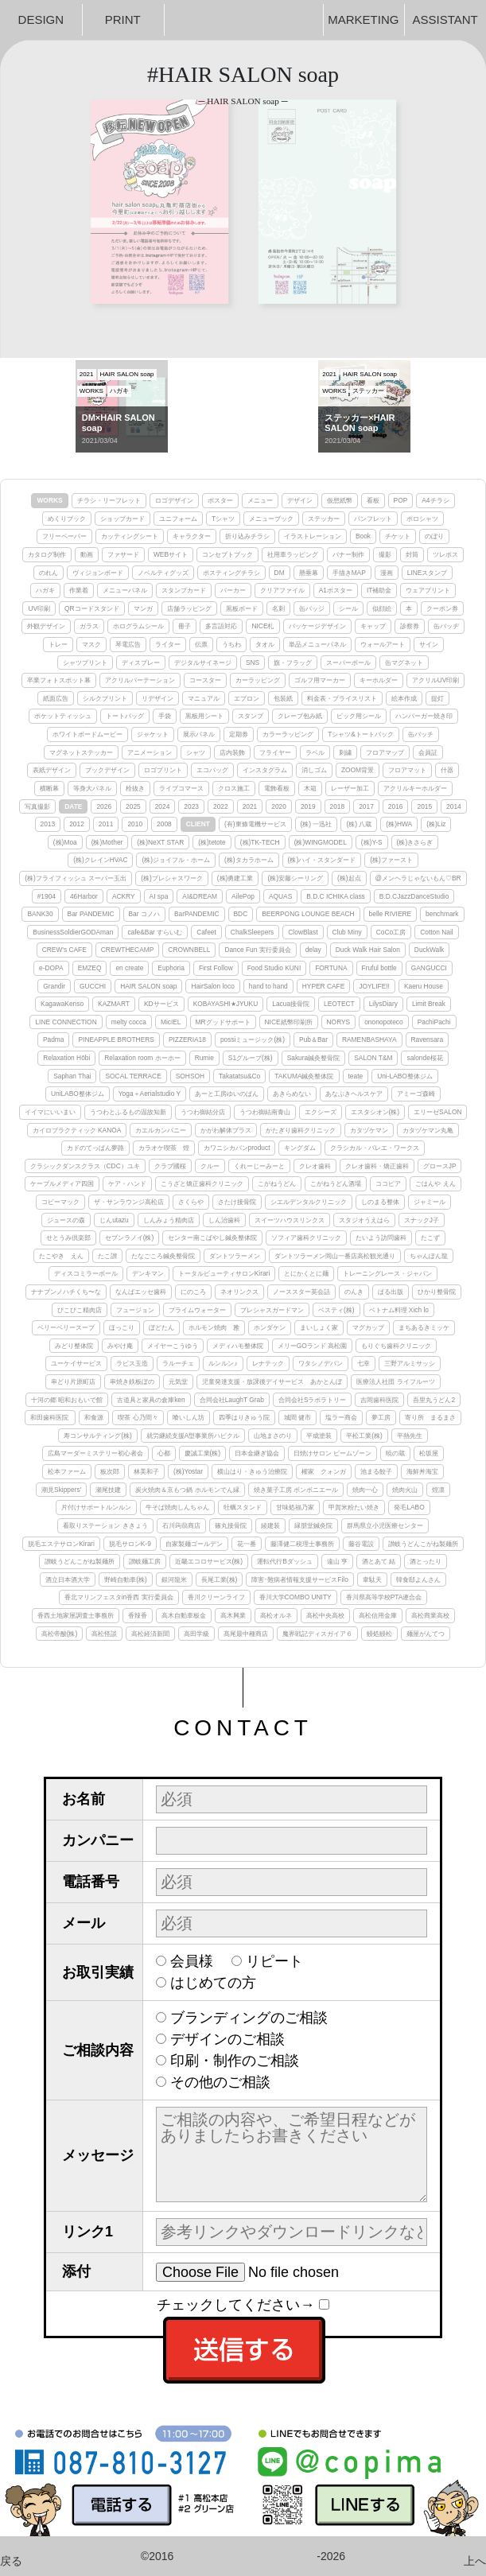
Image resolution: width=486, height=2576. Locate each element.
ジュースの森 (66, 1220)
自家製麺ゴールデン (194, 1544)
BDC (241, 914)
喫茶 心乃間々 (137, 1417)
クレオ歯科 (315, 1166)
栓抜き (135, 788)
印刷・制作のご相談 (234, 2061)
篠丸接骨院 (231, 1525)
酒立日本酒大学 (67, 1579)
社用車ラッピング (292, 554)
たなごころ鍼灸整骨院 (163, 1256)
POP (401, 500)
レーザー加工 (350, 788)
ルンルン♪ (222, 1363)
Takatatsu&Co (239, 1076)
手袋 (164, 716)
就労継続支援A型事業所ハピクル (193, 1436)
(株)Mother (107, 842)
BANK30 (39, 914)
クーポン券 (442, 608)
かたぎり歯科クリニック (301, 1130)
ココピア (388, 1183)
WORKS (49, 500)
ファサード (123, 554)
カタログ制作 (47, 554)
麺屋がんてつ (425, 1634)
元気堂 (178, 1381)
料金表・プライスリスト (342, 698)
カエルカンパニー (160, 1130)
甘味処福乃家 (295, 1507)
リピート (274, 1961)
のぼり (434, 536)
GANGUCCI (429, 968)
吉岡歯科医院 (379, 1400)
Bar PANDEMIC (91, 914)
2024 (162, 806)
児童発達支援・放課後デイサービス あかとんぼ (272, 1381)
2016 (395, 806)
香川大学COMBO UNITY (295, 1597)
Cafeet (206, 932)
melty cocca (128, 1022)
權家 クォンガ (323, 1471)
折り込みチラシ (247, 536)
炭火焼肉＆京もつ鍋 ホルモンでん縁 (187, 1490)
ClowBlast (302, 932)
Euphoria (171, 968)
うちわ (231, 644)
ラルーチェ (178, 1363)
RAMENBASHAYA (369, 1039)
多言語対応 (221, 626)
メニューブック (271, 519)
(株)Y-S (372, 842)
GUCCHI (93, 986)
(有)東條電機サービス (255, 824)
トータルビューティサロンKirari (224, 1273)
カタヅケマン (369, 1130)
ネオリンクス (239, 1292)
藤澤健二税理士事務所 (302, 1544)
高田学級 (196, 1634)
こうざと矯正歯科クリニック (202, 1183)
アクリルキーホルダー (415, 788)
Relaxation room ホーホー (142, 1058)
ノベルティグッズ (163, 573)
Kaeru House (423, 986)
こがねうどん (277, 1183)
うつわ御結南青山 (264, 1112)
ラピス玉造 (132, 1363)
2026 (103, 806)
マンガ (143, 608)
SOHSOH (190, 1076)
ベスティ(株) (336, 1310)
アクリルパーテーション (140, 680)
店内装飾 (232, 752)
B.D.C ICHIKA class (335, 896)
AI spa (159, 896)
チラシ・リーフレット (109, 500)
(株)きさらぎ (415, 842)
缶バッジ (312, 608)
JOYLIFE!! (374, 986)
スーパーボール (348, 662)
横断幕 (49, 788)
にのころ (193, 1292)
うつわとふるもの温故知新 (128, 1112)
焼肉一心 (365, 1490)
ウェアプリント (428, 590)
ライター (168, 644)
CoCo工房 (391, 932)
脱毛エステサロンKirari (61, 1544)
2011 (106, 824)
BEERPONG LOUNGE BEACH (308, 914)
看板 (373, 500)
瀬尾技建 (108, 1490)
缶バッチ (421, 734)
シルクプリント (105, 698)
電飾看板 (277, 788)
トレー (58, 644)
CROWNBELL (189, 950)
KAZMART (114, 1004)
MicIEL (171, 1022)
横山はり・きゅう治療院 (252, 1471)
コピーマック (60, 1202)
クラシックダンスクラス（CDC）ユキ (85, 1166)
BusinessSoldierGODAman (73, 932)
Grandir (54, 986)
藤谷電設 (361, 1544)
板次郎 (109, 1471)
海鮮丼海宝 (422, 1471)
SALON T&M (373, 1058)
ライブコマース (181, 788)
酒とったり (425, 1561)
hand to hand (268, 986)
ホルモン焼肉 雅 (214, 1327)
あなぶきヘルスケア (354, 1094)
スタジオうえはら (364, 1220)
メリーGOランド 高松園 (312, 1346)
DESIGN (41, 19)
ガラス (89, 626)
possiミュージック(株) (252, 1039)
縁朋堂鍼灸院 (313, 1525)
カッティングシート (129, 536)
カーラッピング (257, 680)
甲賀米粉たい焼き (354, 1507)
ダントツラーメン (234, 1256)
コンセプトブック (227, 554)
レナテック (268, 1363)
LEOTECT (339, 1004)
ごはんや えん (435, 1183)
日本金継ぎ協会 (257, 1453)
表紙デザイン (52, 770)
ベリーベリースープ (66, 1327)
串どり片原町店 (73, 1381)
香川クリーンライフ (216, 1597)
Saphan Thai (72, 1076)
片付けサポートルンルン (96, 1507)
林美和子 (146, 1471)
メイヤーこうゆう (172, 1346)
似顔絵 (381, 608)
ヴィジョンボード (97, 573)
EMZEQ (90, 968)
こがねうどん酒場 (335, 1183)
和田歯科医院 (50, 1417)
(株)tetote (212, 842)
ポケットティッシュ (62, 716)
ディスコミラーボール (86, 1273)
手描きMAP (349, 573)
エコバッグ (212, 770)
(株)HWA (399, 824)
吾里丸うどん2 (434, 1400)
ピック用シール (358, 716)
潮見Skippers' (61, 1490)
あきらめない (292, 1094)
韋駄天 (372, 1579)
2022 (220, 806)
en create (129, 968)
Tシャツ (223, 519)
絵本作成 (404, 698)
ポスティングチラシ (231, 573)
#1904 (46, 896)
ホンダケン (270, 1327)
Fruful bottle (379, 968)
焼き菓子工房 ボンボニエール (296, 1490)
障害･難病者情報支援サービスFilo (299, 1579)
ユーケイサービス (76, 1363)
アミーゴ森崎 (416, 1094)
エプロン (246, 698)
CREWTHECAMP (127, 950)
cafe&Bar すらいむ (154, 932)
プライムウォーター (197, 1310)
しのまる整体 (380, 1202)
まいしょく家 (319, 1327)
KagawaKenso (62, 1004)
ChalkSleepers (252, 932)
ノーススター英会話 (301, 1292)
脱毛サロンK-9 (130, 1544)
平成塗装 (319, 1436)
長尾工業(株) (219, 1579)
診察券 (409, 626)
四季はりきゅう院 (244, 1417)
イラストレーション (312, 536)
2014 (453, 806)
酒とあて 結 (378, 1561)
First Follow (216, 968)
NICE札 (262, 626)
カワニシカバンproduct (237, 1148)
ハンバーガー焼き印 (424, 716)
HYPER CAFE (323, 986)
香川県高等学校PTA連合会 (384, 1597)
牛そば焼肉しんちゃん (177, 1507)
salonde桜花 (424, 1058)
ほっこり (121, 1327)
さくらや (191, 1202)
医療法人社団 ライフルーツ (395, 1381)
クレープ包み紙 (300, 716)
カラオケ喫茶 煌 (163, 1148)
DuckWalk (429, 950)
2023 (191, 806)
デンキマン (148, 1273)
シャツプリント (85, 662)
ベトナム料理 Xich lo (399, 1310)
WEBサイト (171, 554)
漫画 (386, 573)
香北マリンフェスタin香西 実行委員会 (118, 1597)
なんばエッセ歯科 (140, 1292)
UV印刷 (39, 608)
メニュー (260, 500)
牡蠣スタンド (243, 1507)
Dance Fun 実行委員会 (257, 950)
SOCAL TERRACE (133, 1076)
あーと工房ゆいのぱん (227, 1094)
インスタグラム (265, 770)
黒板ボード (242, 608)
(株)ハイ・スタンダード (322, 860)
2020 (278, 806)
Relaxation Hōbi (66, 1058)
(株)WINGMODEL (320, 842)
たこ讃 (107, 1256)
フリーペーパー (64, 536)
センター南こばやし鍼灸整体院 (212, 1237)
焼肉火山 (405, 1490)
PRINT (123, 19)
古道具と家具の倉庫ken (151, 1400)
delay (313, 950)
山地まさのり (273, 1436)
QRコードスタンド (91, 608)
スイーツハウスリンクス (290, 1220)
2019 (308, 806)
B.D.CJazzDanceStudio (414, 896)
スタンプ (250, 716)
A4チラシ (435, 500)
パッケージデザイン (317, 626)
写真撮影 (37, 806)
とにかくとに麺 (306, 1273)
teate (356, 1076)
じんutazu (114, 1220)
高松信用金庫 (378, 1615)
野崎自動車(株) (125, 1579)
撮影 (385, 554)
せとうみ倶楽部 (68, 1237)
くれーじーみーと (259, 1166)
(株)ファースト (391, 860)
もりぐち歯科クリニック (396, 1346)
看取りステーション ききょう (105, 1525)
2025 (133, 806)
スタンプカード (183, 590)
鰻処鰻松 (379, 1634)
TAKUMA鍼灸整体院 (303, 1076)
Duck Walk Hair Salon (368, 950)
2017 (366, 806)
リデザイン (157, 698)
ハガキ (45, 590)
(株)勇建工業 (235, 878)
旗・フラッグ (293, 662)
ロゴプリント (163, 770)
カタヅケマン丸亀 (427, 1130)
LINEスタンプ (427, 573)
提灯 (437, 698)
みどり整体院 (74, 1346)
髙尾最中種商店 (246, 1634)
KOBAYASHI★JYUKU (226, 1004)
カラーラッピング (287, 734)
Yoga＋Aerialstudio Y (150, 1094)
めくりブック (67, 519)
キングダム (300, 1148)
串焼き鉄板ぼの (132, 1381)
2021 (250, 806)
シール (348, 608)
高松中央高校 (325, 1615)
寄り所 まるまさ (430, 1417)
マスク (91, 644)
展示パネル (199, 734)
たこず (430, 1237)
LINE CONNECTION (65, 1022)
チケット (397, 536)
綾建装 (270, 1525)
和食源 (93, 1417)
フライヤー (275, 752)
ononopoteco (383, 1022)
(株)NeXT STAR (160, 842)
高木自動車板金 (183, 1615)
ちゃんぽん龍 (429, 1256)
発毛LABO (409, 1507)
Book (363, 536)
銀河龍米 (174, 1579)
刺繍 (345, 752)
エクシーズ (320, 1112)
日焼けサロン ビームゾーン (332, 1453)
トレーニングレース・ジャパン (387, 1273)
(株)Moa (65, 842)
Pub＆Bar (313, 1039)
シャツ (195, 752)
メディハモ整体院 (237, 1346)
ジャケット (153, 734)
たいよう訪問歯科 (381, 1237)
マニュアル (204, 698)
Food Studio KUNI (274, 968)
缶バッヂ (446, 626)
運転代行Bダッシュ (285, 1561)
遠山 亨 (337, 1561)
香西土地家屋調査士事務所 (75, 1615)
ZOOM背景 (357, 770)
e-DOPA (51, 968)
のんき (354, 1292)
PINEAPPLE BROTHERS (116, 1039)
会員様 (191, 1961)
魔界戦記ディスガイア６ (317, 1634)
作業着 (78, 590)
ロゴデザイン (174, 500)
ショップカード (122, 519)
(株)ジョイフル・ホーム (176, 860)
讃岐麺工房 (145, 1561)
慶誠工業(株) (203, 1453)
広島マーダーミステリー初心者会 (95, 1453)
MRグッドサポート (223, 1022)
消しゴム (314, 770)
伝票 (201, 644)
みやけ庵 (120, 1346)
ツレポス (445, 554)
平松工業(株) (364, 1436)
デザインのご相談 (227, 2039)
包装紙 (283, 698)
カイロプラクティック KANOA (77, 1130)
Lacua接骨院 (290, 1004)
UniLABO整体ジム (77, 1094)
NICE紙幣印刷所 (289, 1022)
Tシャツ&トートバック (361, 734)
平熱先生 (409, 1436)
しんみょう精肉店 (168, 1220)
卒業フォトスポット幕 (59, 680)
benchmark (442, 914)
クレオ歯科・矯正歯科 (377, 1166)
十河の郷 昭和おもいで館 (67, 1400)
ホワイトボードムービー (87, 734)
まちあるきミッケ (424, 1327)
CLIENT (198, 824)
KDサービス (161, 1004)
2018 (337, 806)
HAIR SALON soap (148, 986)
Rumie (204, 1058)
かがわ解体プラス (225, 1130)
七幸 (363, 1363)
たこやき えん (61, 1256)
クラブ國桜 (170, 1166)
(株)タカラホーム (249, 860)
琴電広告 (128, 644)
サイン (428, 644)
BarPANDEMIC (197, 914)
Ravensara (427, 1039)
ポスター (220, 500)
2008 (164, 824)
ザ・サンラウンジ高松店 (129, 1202)
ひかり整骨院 (437, 1292)
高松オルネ (276, 1615)
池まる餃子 (376, 1471)
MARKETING (363, 19)
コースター (205, 680)
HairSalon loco (212, 986)
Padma (53, 1039)
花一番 (246, 1544)
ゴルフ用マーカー (319, 680)
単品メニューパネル (317, 644)
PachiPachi (434, 1022)
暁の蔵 (395, 1453)
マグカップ (368, 1327)
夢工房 (381, 1417)
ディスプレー (141, 662)
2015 (424, 806)
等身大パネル (92, 788)
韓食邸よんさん (418, 1579)
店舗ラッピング (189, 608)
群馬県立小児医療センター (385, 1525)
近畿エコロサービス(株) (209, 1561)
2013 (48, 824)
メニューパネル (125, 590)
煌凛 (438, 1490)
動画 (86, 554)
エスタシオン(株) (375, 1112)
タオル (264, 644)
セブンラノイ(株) (129, 1237)
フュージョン (135, 1310)
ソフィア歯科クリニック (306, 1237)
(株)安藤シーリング (295, 878)
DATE (73, 806)
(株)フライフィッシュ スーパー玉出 (75, 878)
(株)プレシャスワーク (172, 878)
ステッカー (324, 519)
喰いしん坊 (188, 1417)
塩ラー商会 (341, 1417)
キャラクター (192, 536)
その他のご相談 (220, 2082)
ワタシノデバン (320, 1363)
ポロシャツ (422, 519)
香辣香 (137, 1615)
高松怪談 (104, 1634)
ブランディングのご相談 (249, 2018)
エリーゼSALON (437, 1112)
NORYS (339, 1022)
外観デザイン (46, 626)
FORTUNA (331, 968)
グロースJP (440, 1166)
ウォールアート (382, 644)
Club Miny (347, 932)
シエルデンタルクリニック (308, 1202)
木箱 (310, 788)
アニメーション (149, 752)
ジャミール (429, 1202)
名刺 (278, 608)
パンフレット (373, 519)
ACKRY (123, 896)
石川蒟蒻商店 (181, 1525)
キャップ (373, 626)
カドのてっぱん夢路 (95, 1148)
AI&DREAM (199, 896)
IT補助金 (379, 590)
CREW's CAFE (64, 950)
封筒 (412, 554)
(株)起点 (349, 878)
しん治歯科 (224, 1220)
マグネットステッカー (81, 752)
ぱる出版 (390, 1292)
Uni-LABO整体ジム (405, 1076)
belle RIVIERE (390, 914)
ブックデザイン (107, 770)
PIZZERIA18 (187, 1039)
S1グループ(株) (250, 1058)
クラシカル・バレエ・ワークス (374, 1148)
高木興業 (233, 1615)
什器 (447, 770)
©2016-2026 (243, 2556)
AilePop (243, 896)
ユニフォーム (178, 519)
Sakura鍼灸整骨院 (313, 1058)
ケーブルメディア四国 (62, 1183)
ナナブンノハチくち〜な (66, 1292)
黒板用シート (204, 716)
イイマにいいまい (50, 1112)
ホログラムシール (138, 626)
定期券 (238, 734)
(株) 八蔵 (358, 824)
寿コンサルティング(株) (98, 1436)
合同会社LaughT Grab (232, 1400)
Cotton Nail (436, 932)
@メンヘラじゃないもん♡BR (418, 878)
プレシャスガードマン (272, 1310)
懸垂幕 (308, 573)
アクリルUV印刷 (436, 680)
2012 (76, 824)
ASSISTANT (445, 19)
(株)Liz (435, 824)
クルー (210, 1166)
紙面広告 (55, 698)
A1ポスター (335, 590)
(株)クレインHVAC (100, 860)
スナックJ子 (421, 1220)
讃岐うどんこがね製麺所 (423, 1544)
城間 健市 (297, 1417)
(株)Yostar (188, 1471)
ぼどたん (161, 1327)
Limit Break (428, 1004)
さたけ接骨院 (237, 1202)
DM (279, 573)
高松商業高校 (430, 1615)
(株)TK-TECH (260, 842)
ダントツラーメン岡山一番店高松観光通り (334, 1256)
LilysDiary (383, 1004)
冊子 (184, 626)
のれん (48, 573)
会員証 (427, 752)
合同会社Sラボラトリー (312, 1400)
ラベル (315, 752)
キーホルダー (379, 680)
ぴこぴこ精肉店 (79, 1310)
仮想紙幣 (339, 500)
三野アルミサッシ (409, 1363)
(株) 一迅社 (316, 824)
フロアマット (407, 770)
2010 (134, 824)
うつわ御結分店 (203, 1112)
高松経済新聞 (150, 1634)
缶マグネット (404, 662)
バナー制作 (348, 554)
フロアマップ (385, 752)
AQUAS (280, 896)
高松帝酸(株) (59, 1634)
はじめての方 (213, 1983)
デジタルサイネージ (202, 662)
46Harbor (84, 896)
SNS (252, 662)
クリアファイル (282, 590)
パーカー (233, 590)
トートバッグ (125, 716)
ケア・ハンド (127, 1183)
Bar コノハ (144, 914)
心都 (163, 1453)
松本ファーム (67, 1471)
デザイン (300, 500)
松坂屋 (428, 1453)
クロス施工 (234, 788)
